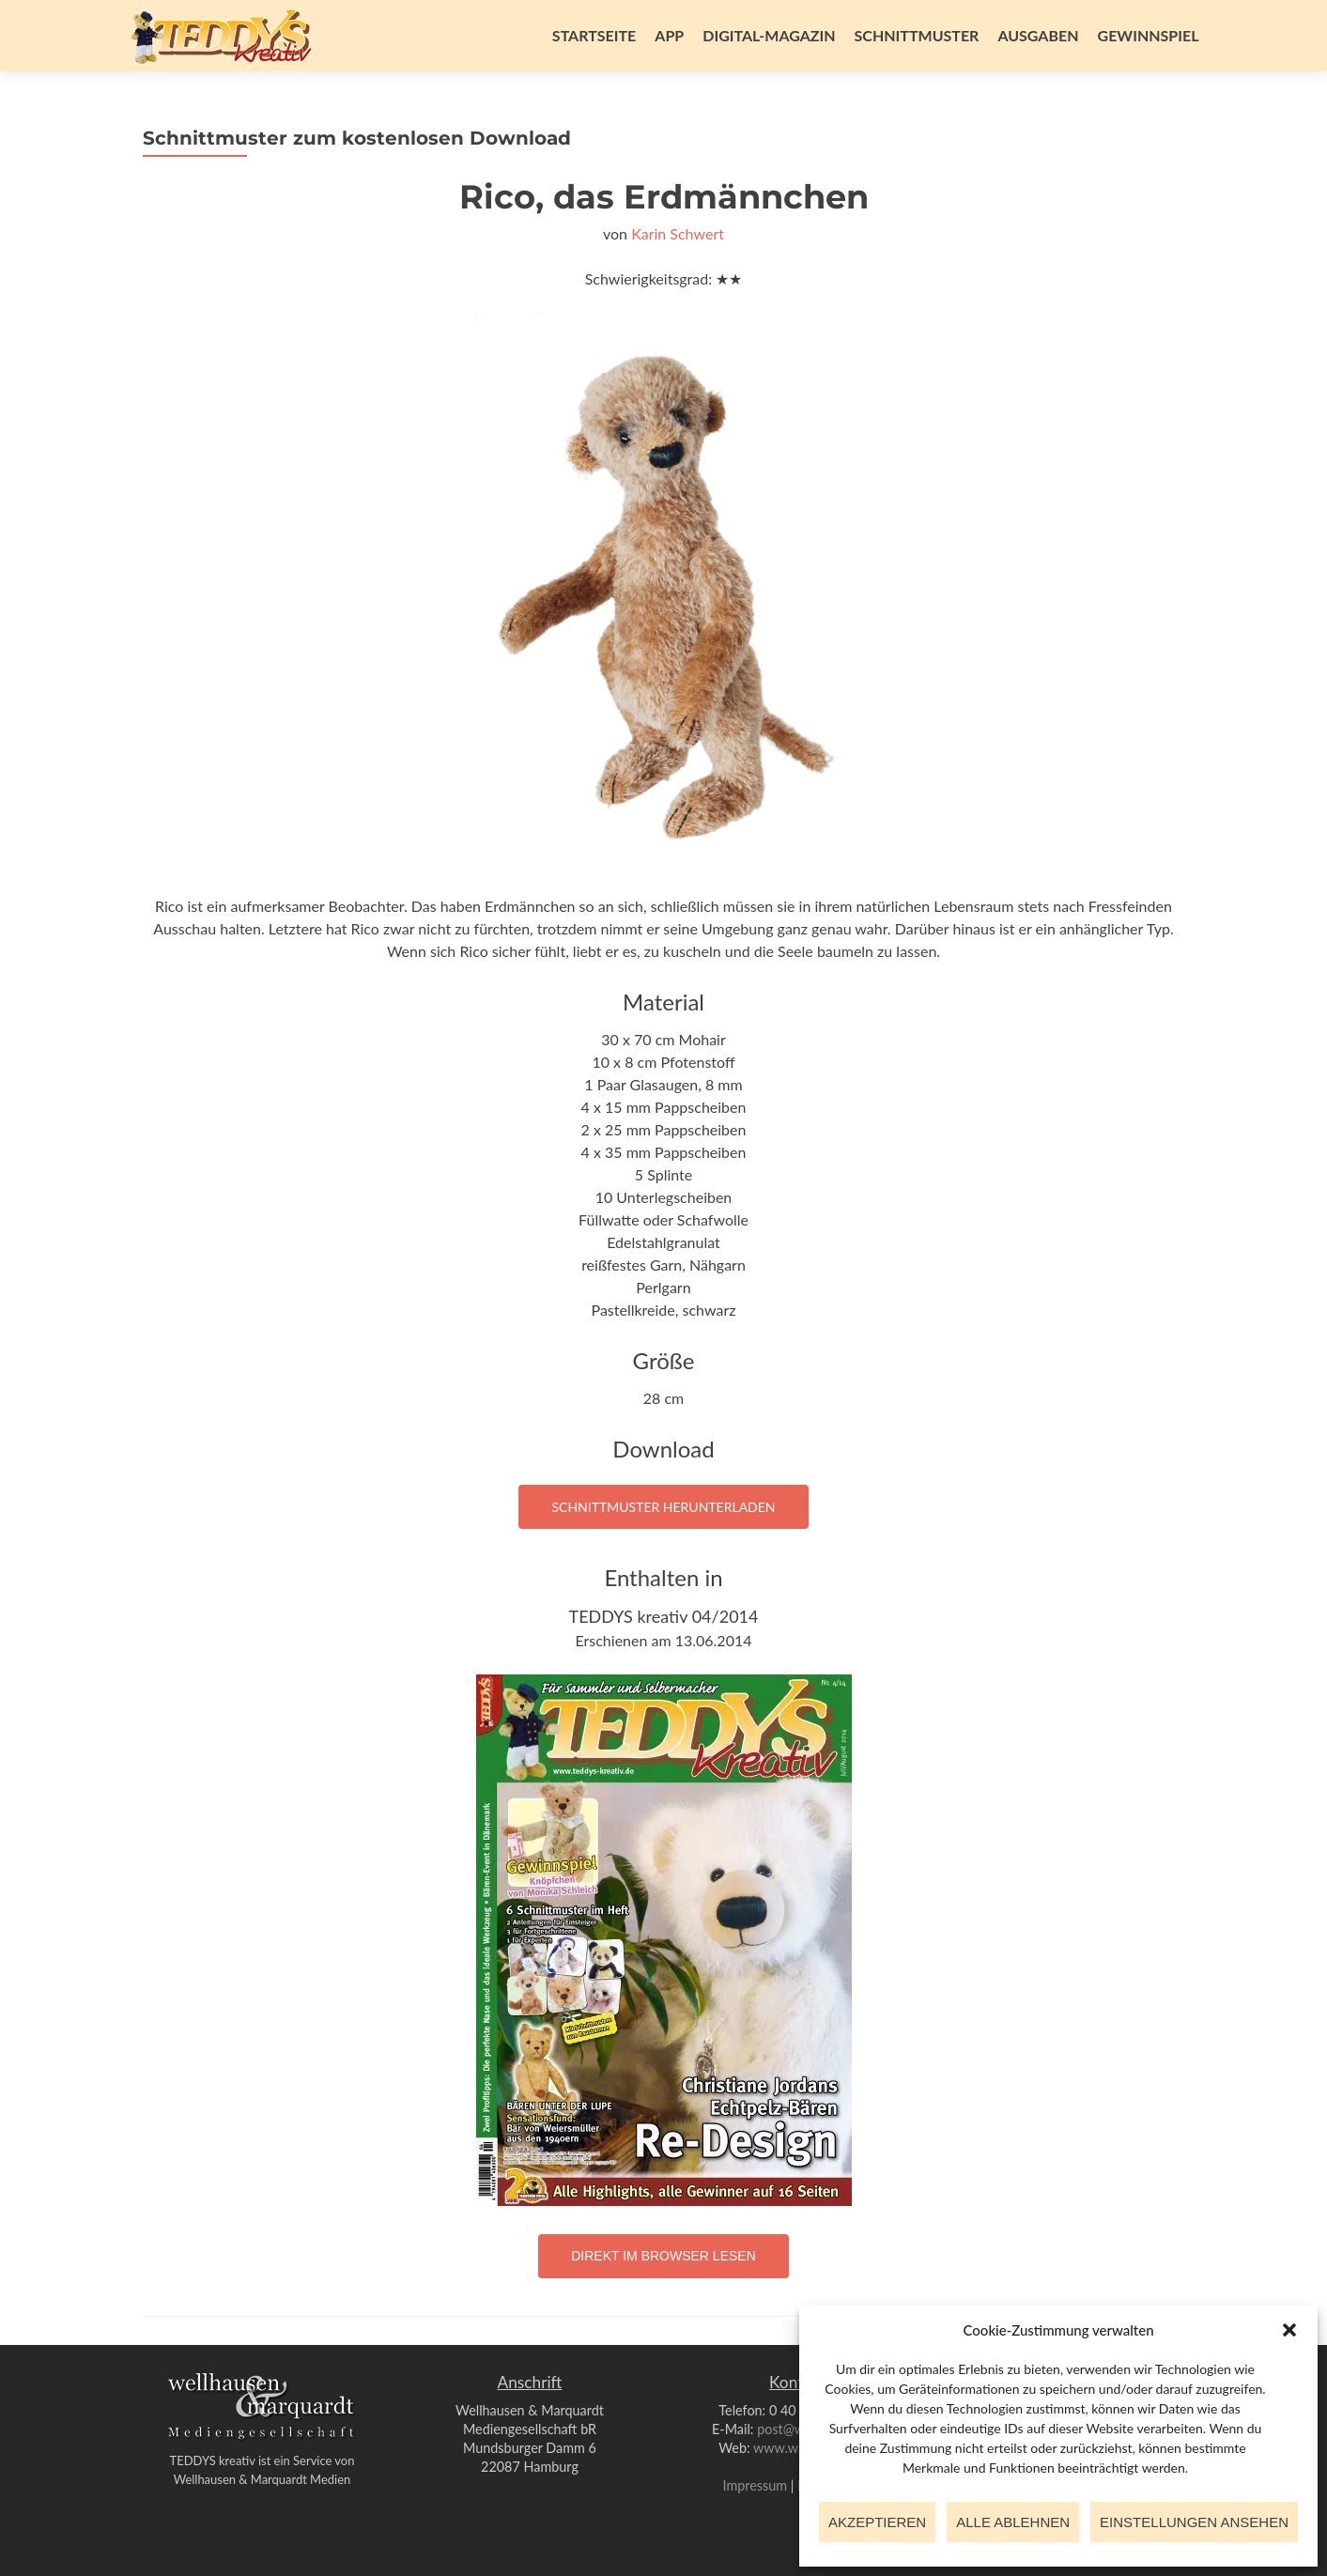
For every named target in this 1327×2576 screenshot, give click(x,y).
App (669, 35)
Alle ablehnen (1013, 2522)
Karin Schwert (677, 233)
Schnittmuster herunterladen (663, 1507)
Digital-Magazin (768, 35)
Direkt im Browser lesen (663, 2255)
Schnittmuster (917, 35)
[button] (1289, 2330)
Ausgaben (1037, 35)
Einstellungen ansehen (1194, 2522)
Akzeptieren (877, 2522)
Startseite (594, 35)
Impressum (754, 2485)
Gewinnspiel (1148, 35)
